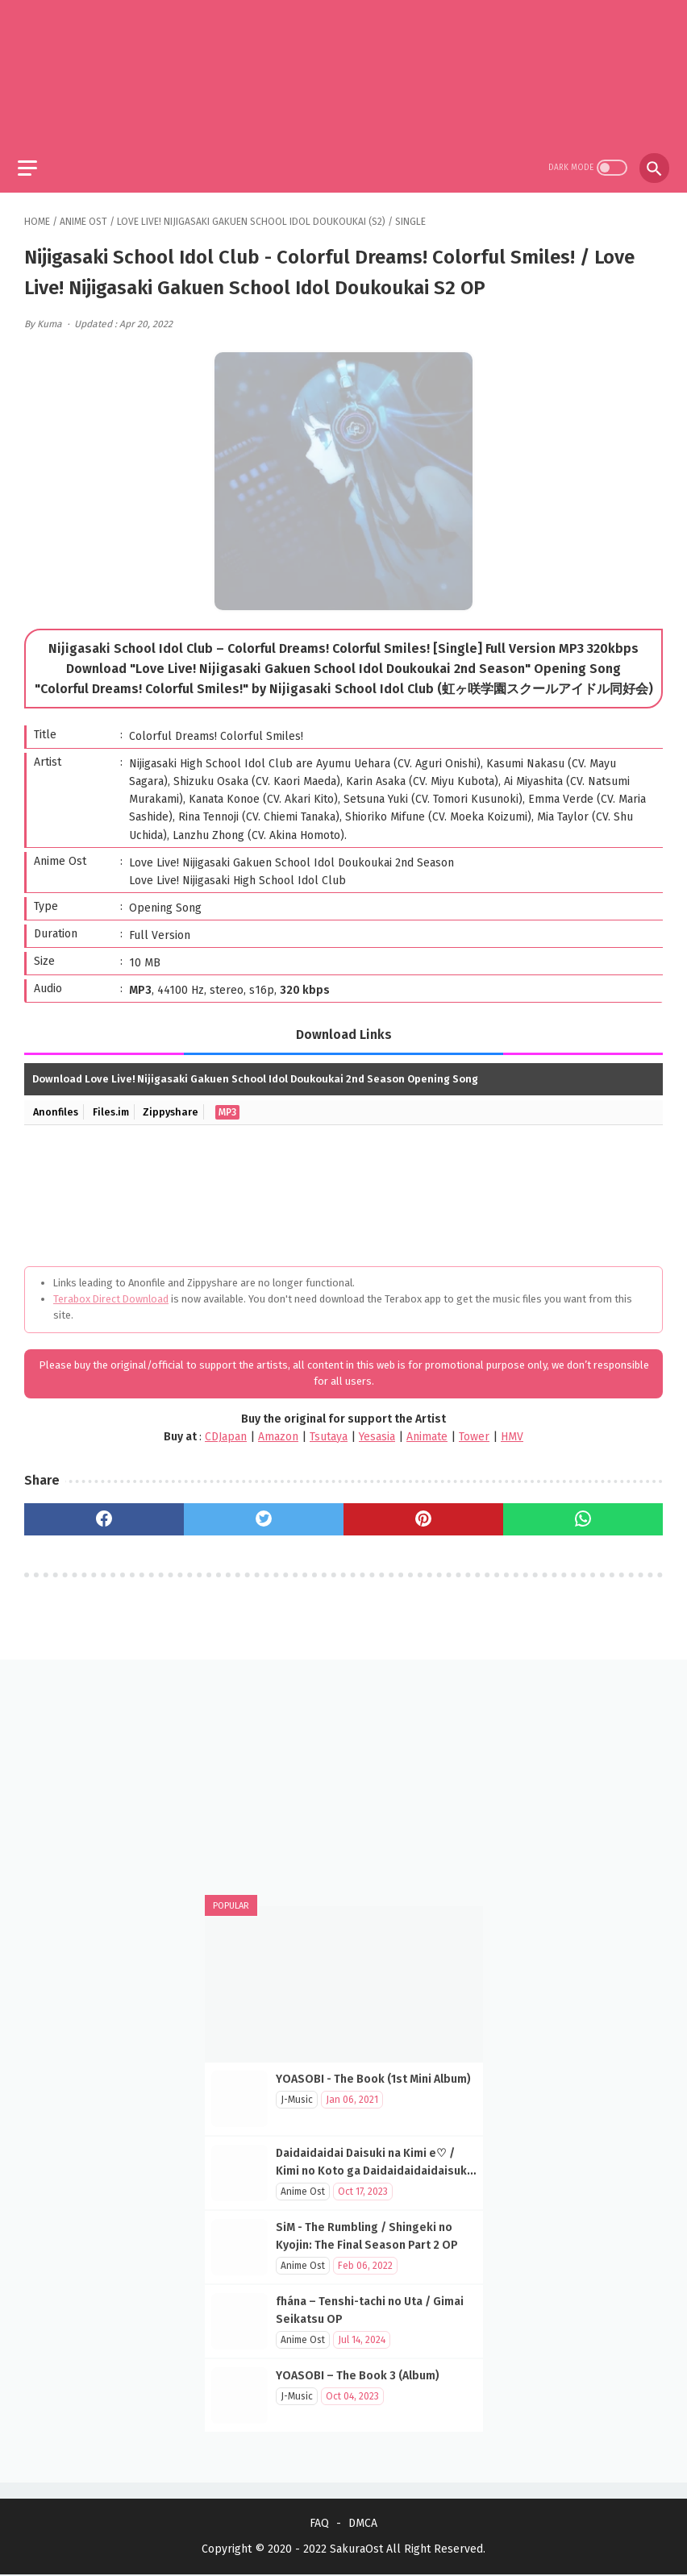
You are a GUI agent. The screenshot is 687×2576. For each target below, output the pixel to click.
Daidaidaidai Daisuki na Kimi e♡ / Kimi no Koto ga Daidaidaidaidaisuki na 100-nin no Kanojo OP (373, 2170)
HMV (512, 1429)
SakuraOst (356, 2550)
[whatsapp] (583, 1513)
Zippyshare (177, 1105)
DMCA (362, 2525)
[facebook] (104, 1513)
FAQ (319, 2525)
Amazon (278, 1429)
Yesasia (377, 1429)
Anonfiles (57, 1105)
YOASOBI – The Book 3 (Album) (357, 2375)
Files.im (115, 1105)
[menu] (34, 159)
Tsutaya (329, 1429)
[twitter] (264, 1513)
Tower (474, 1429)
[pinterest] (423, 1513)
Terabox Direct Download (111, 1292)
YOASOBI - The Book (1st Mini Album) (373, 2078)
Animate (427, 1429)
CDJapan (226, 1429)
